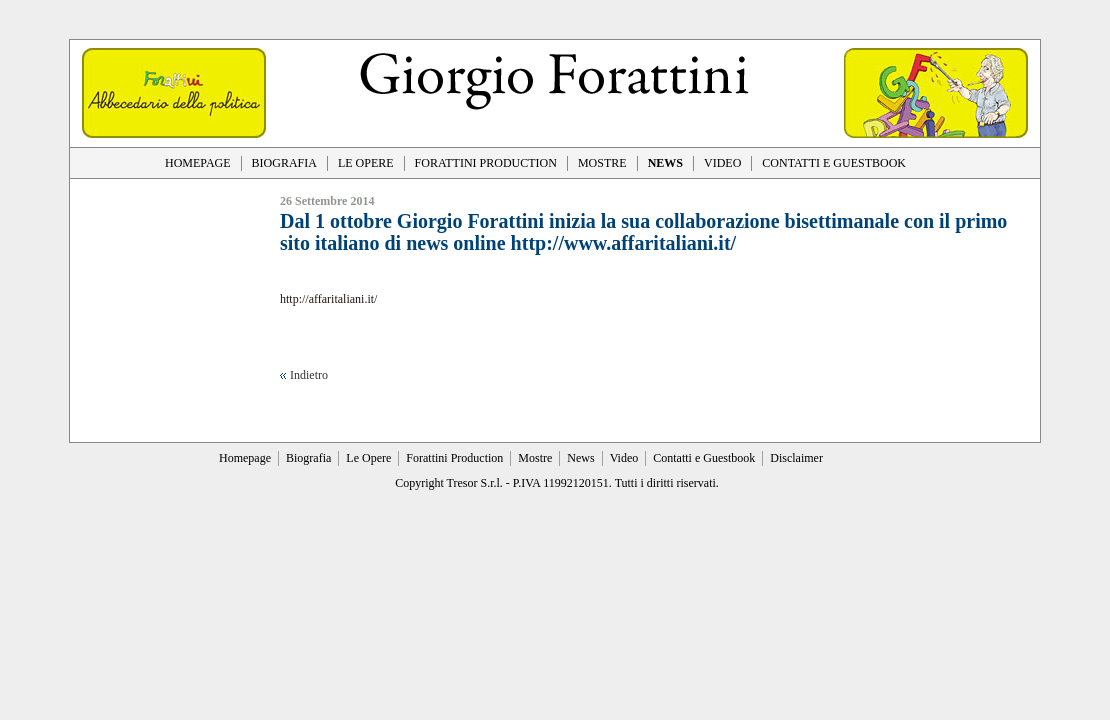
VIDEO (722, 163)
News (580, 458)
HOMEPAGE (198, 163)
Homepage (245, 458)
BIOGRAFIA (284, 163)
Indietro (309, 375)
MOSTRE (602, 163)
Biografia (308, 458)
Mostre (535, 458)
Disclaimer (796, 458)
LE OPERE (366, 163)
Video (624, 458)
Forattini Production (454, 458)
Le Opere (368, 458)
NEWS (665, 163)
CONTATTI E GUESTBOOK (834, 163)
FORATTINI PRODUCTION (486, 163)
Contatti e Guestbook (704, 458)
